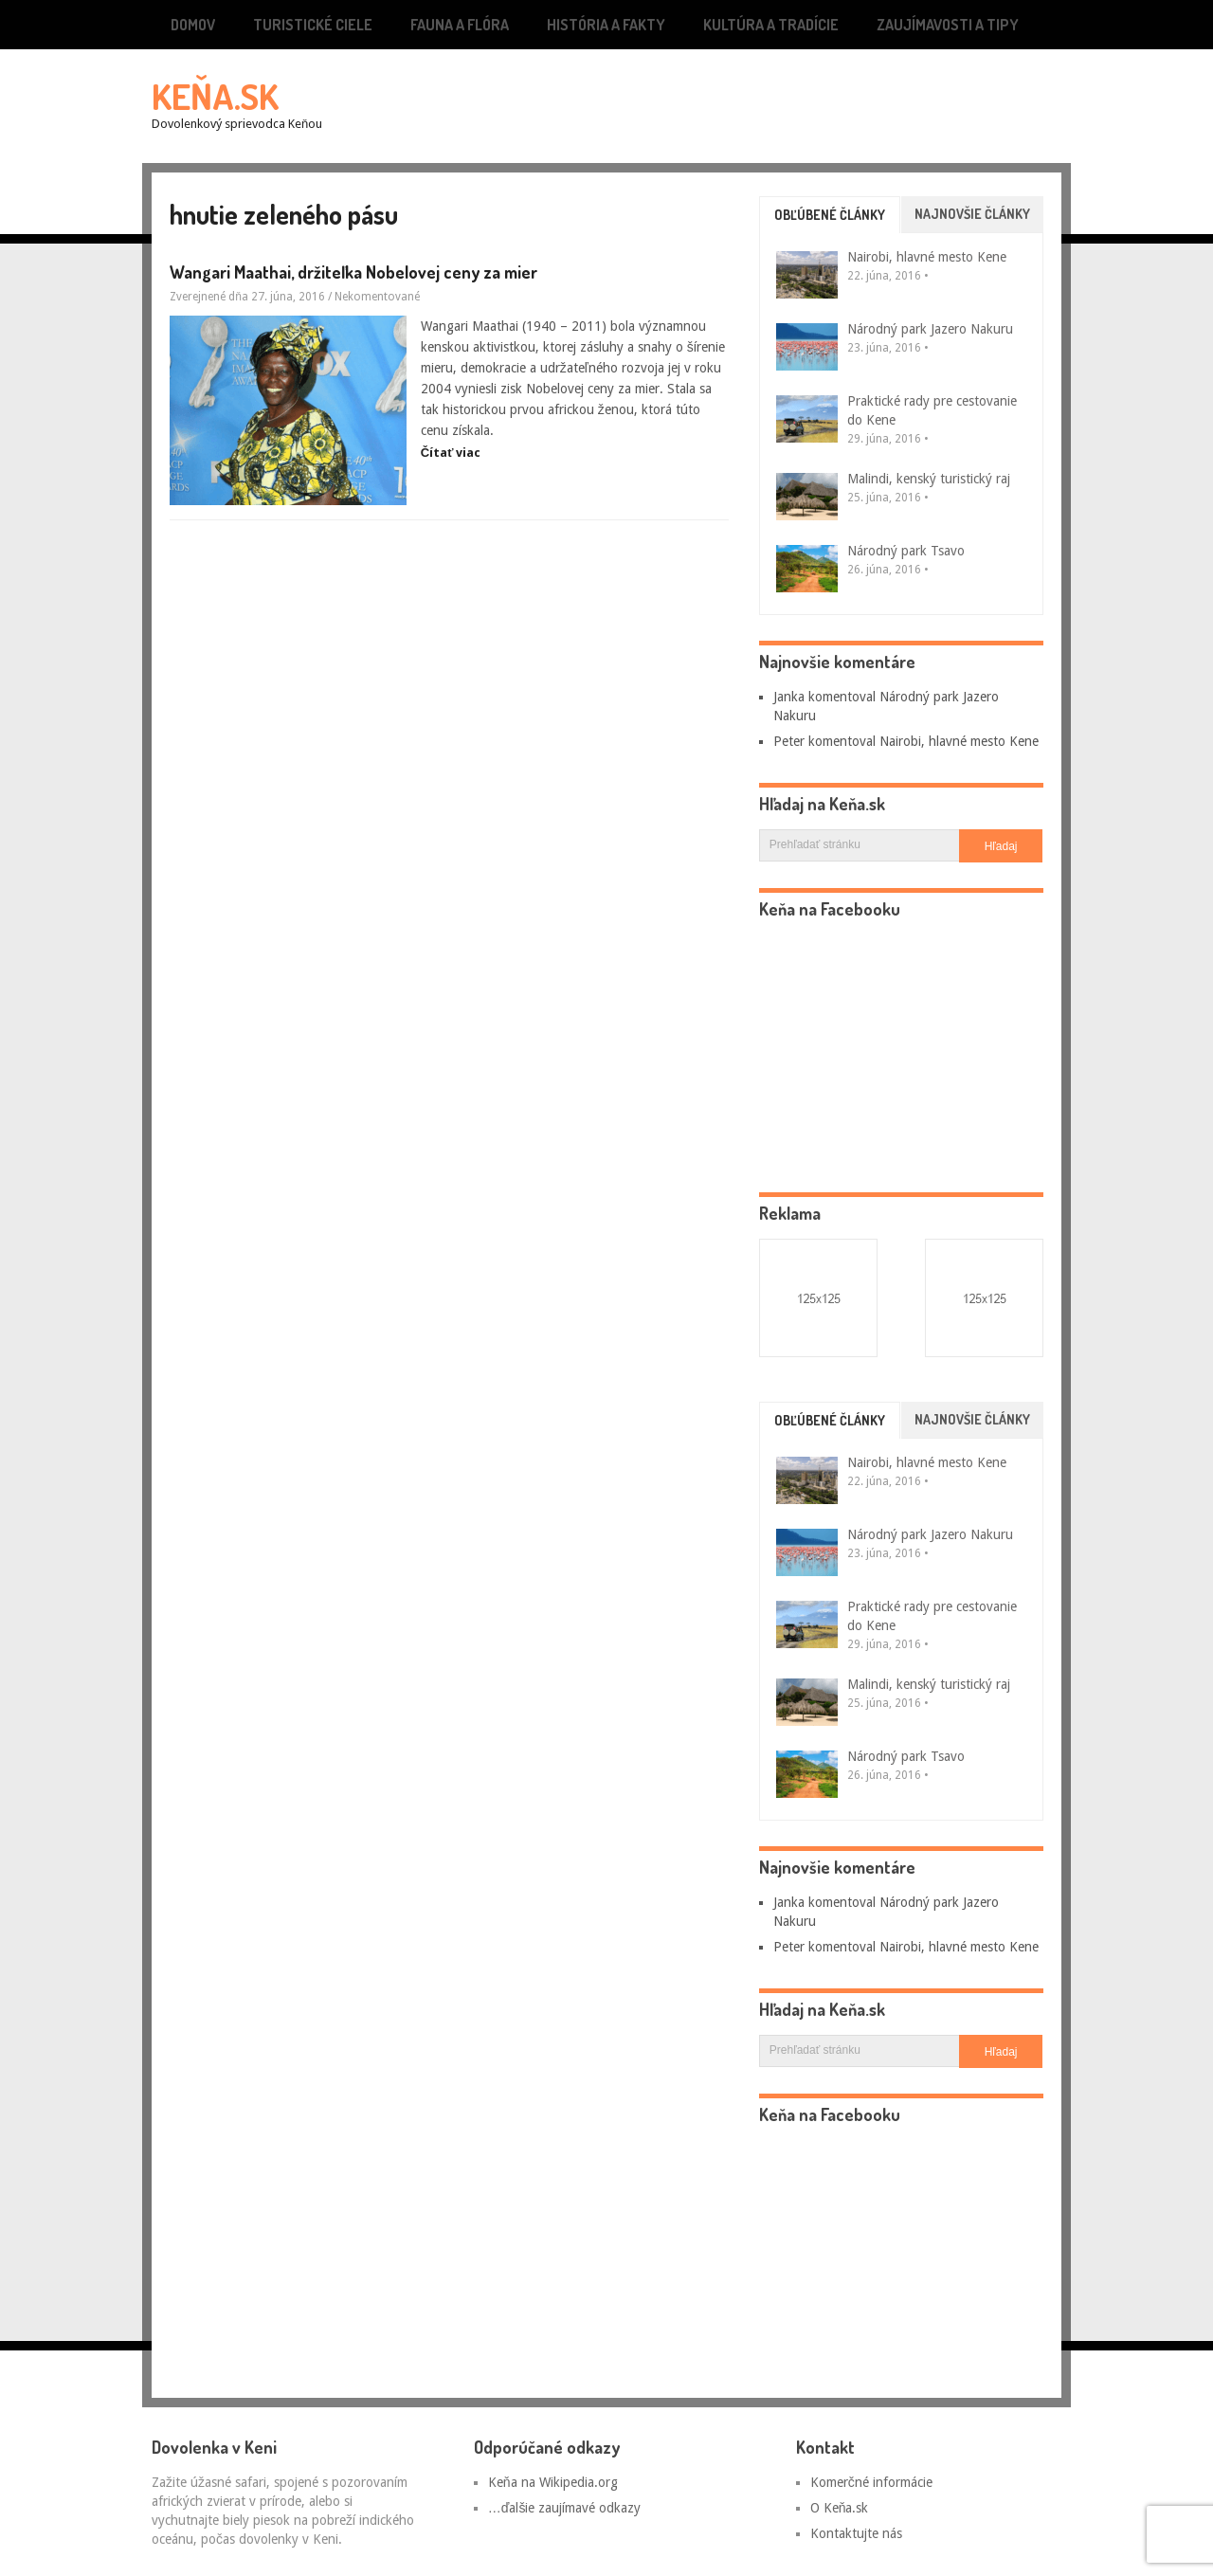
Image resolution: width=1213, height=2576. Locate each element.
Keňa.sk (215, 95)
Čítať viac (451, 452)
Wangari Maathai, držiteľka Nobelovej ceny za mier (353, 272)
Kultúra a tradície (771, 24)
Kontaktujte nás (856, 2533)
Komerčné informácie (871, 2482)
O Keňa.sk (839, 2507)
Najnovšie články (972, 214)
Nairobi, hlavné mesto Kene (926, 256)
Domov (193, 24)
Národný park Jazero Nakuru (930, 328)
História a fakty (606, 24)
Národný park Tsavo (906, 550)
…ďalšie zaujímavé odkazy (565, 2507)
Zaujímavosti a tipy (948, 24)
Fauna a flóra (459, 24)
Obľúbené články (829, 215)
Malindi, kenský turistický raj (928, 478)
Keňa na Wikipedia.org (553, 2482)
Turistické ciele (312, 24)
